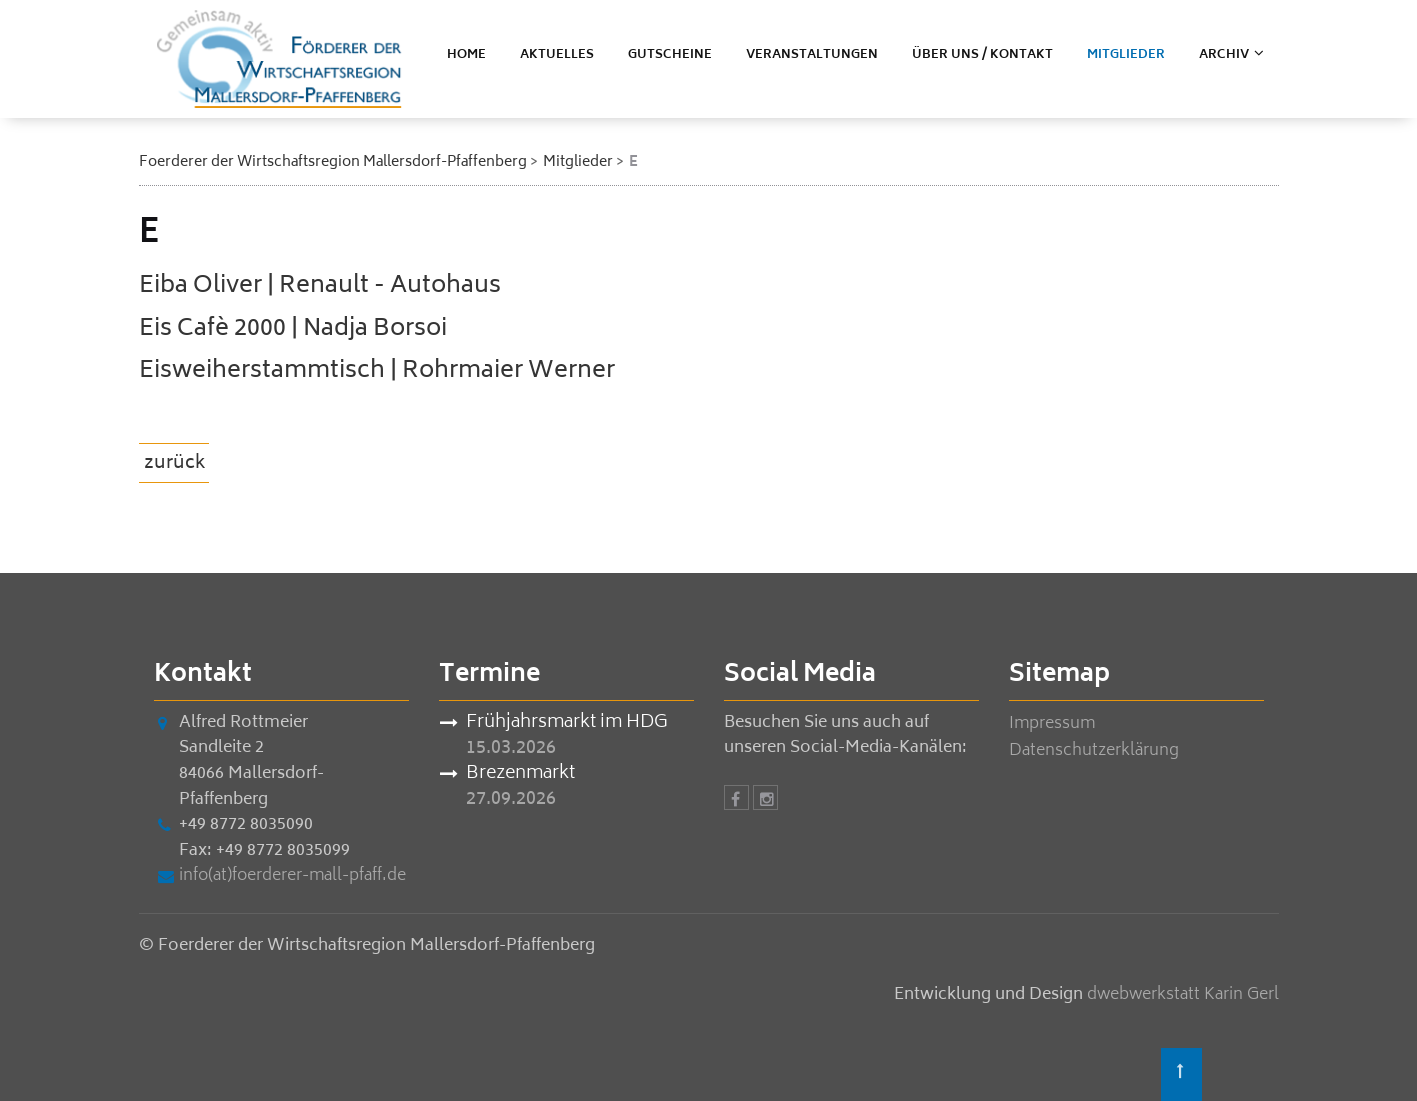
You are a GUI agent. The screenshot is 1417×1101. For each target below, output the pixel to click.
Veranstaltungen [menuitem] (812, 55)
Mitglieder (578, 162)
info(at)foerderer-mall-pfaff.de (292, 876)
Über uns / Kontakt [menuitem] (982, 55)
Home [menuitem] (466, 55)
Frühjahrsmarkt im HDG (567, 724)
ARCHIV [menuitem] (1224, 55)
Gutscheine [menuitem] (670, 55)
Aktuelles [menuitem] (557, 55)
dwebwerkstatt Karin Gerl (1183, 995)
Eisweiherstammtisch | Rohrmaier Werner (377, 371)
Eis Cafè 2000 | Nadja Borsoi (293, 329)
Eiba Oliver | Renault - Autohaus (320, 286)
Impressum (1052, 724)
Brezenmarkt (520, 775)
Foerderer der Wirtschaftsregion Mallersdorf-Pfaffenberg (333, 162)
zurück (175, 464)
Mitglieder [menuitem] (1126, 55)
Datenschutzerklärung (1094, 751)
